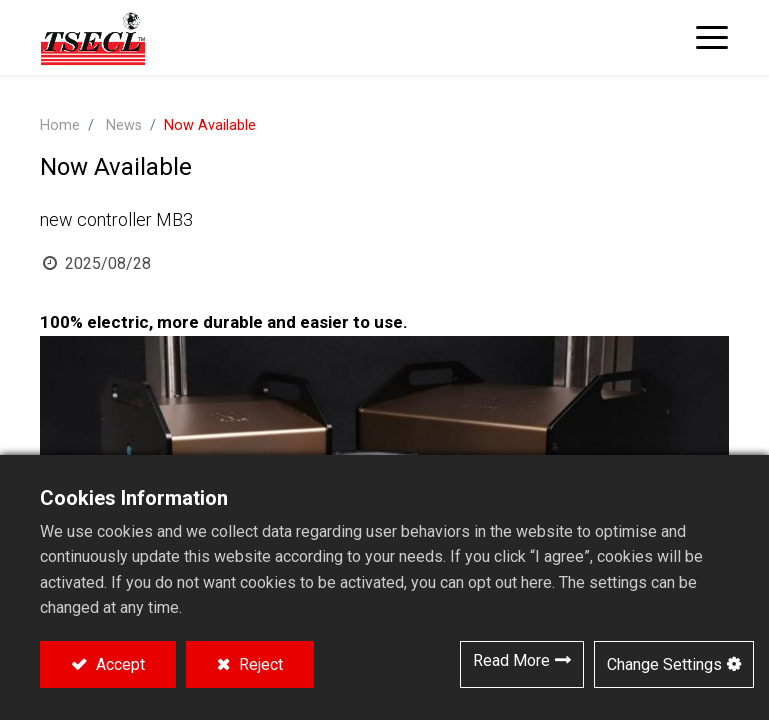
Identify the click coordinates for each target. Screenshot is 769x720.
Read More (511, 660)
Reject (259, 664)
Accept (118, 664)
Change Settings (664, 664)
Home (60, 125)
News (124, 125)
